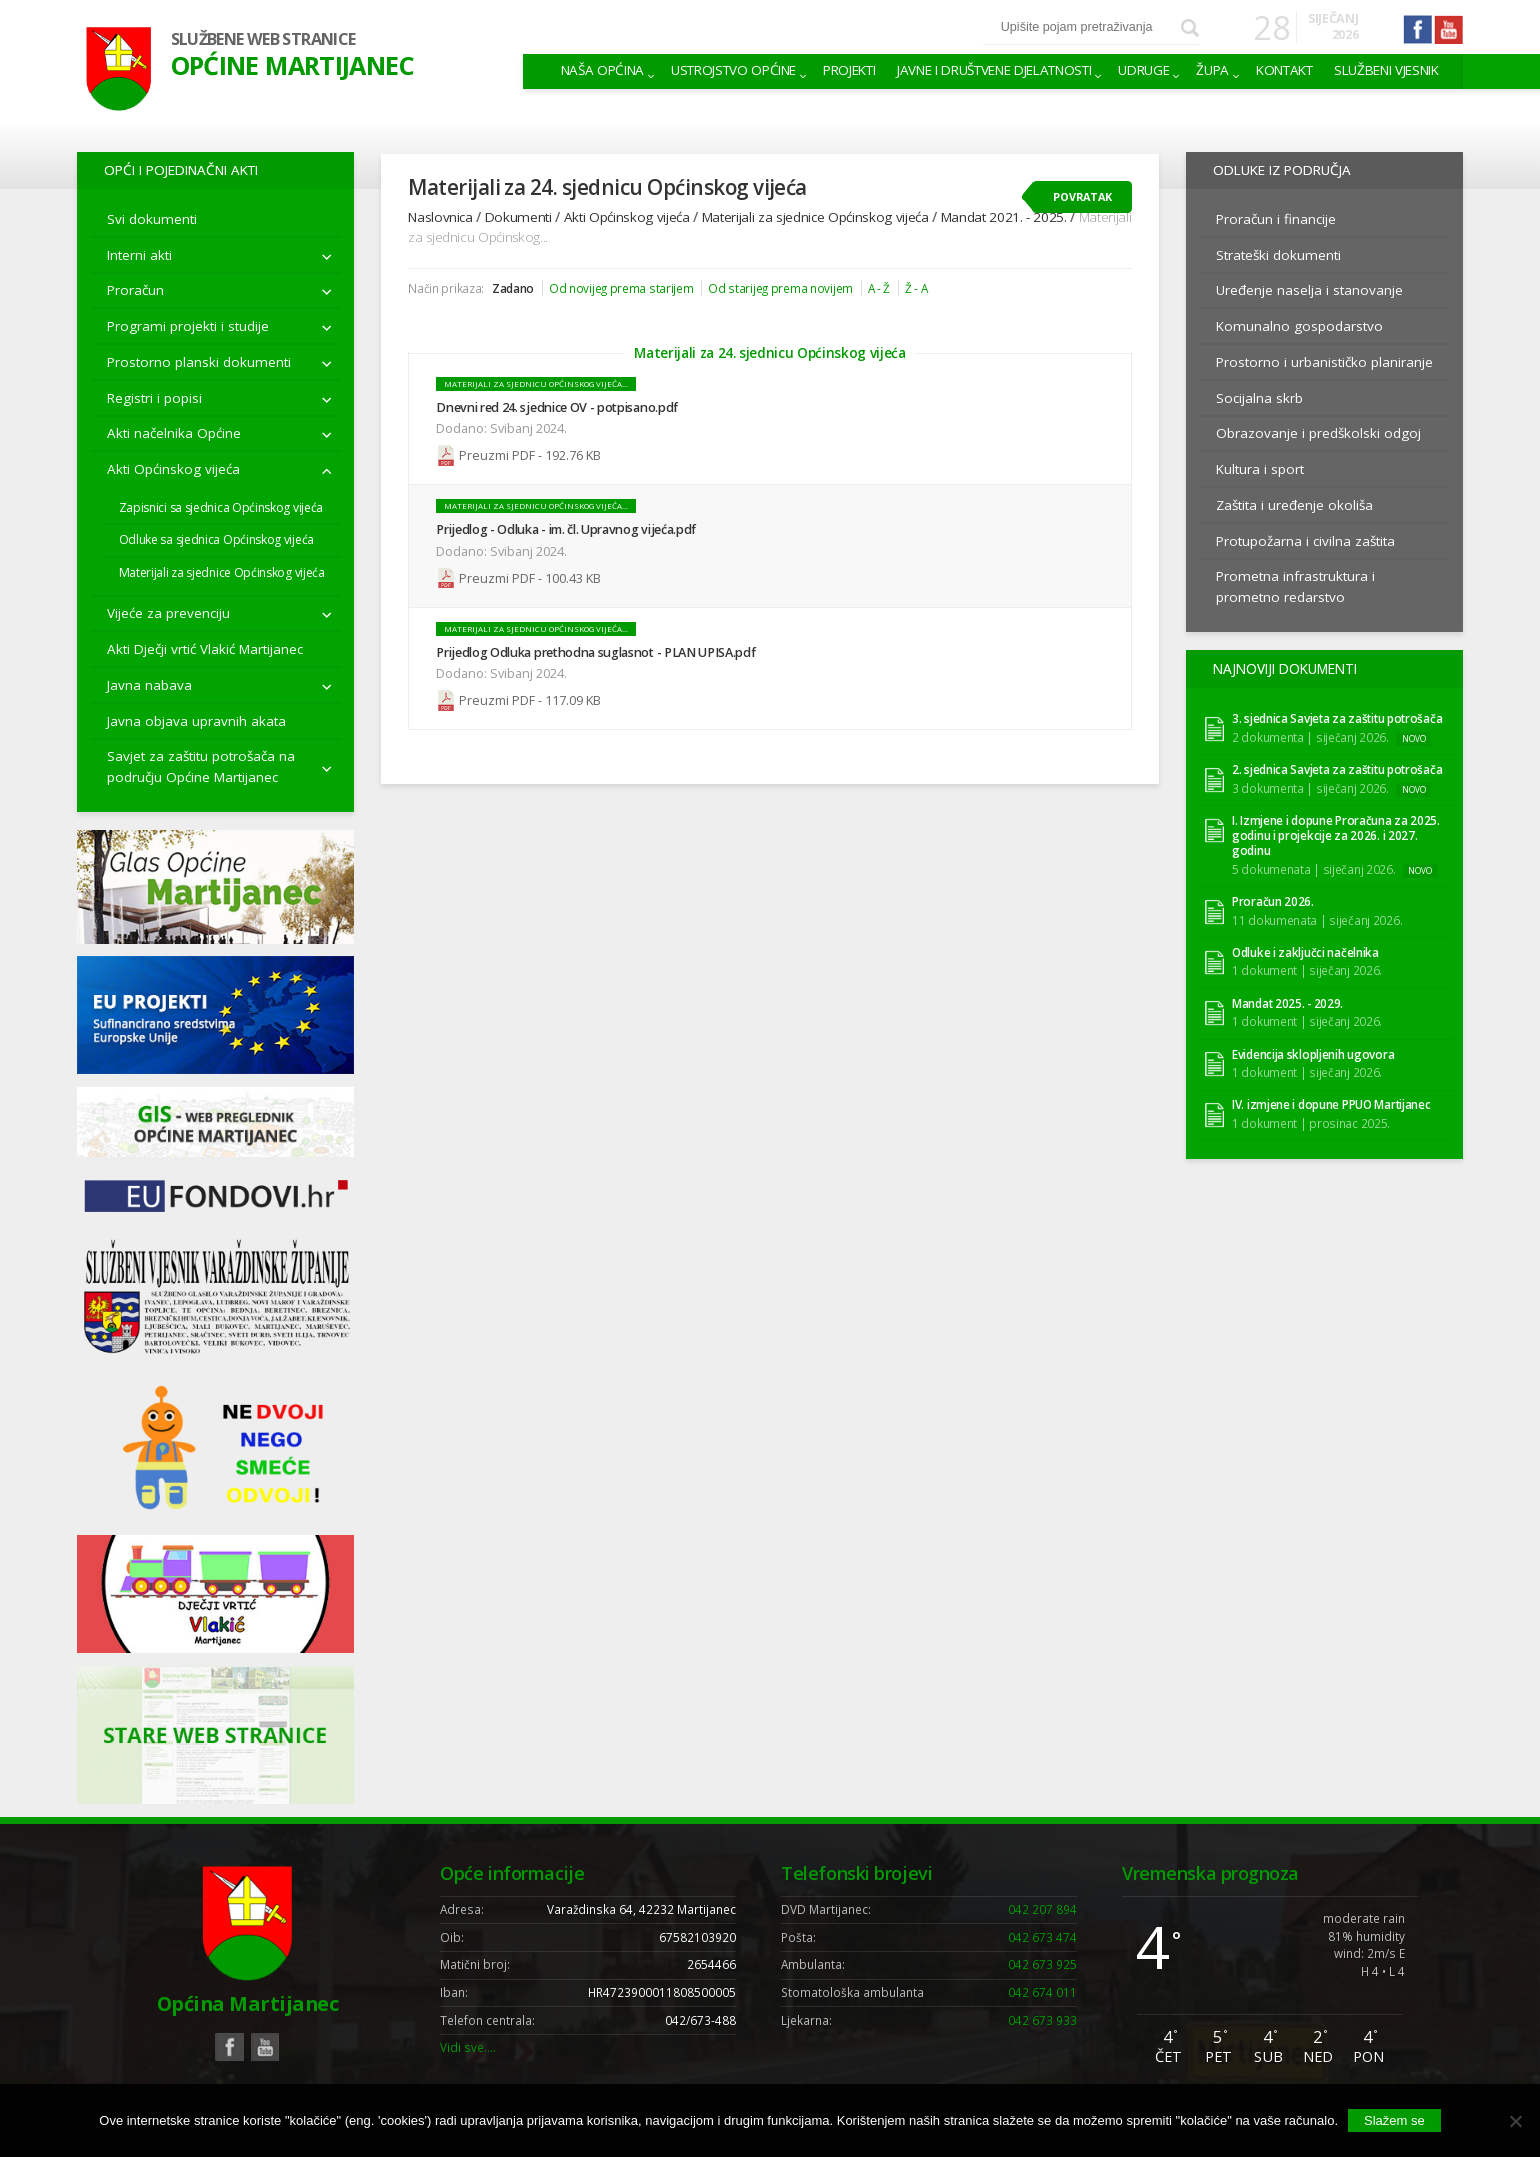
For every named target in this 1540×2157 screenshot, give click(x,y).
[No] (1515, 2121)
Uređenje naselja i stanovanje (1309, 290)
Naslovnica (440, 217)
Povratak (1082, 196)
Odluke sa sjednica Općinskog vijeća (216, 539)
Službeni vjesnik (1386, 70)
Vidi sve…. (468, 2047)
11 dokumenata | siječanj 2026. (1317, 917)
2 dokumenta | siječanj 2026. (1310, 734)
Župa (1212, 70)
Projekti (849, 70)
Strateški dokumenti (1278, 255)
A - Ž (879, 288)
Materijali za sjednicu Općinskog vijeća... (536, 384)
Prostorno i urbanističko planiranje (1324, 362)
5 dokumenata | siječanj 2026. (1314, 866)
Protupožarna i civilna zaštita (1305, 541)
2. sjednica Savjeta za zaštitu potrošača (1337, 767)
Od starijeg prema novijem (780, 288)
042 (1042, 1909)
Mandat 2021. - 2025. (1004, 217)
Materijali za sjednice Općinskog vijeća (222, 572)
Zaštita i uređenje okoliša (1294, 505)
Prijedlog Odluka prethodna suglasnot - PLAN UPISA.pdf (595, 649)
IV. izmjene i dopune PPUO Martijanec (1331, 1102)
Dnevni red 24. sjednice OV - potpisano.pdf (557, 407)
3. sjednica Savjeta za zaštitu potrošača (1337, 716)
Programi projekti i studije (188, 326)
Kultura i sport (1260, 469)
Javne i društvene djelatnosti (994, 70)
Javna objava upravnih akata (196, 721)
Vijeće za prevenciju (168, 613)
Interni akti (139, 255)
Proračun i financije (1276, 219)
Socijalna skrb (1259, 398)
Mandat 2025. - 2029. (1287, 1000)
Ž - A (916, 288)
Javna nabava (149, 685)
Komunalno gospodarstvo (1299, 326)
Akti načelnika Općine (174, 433)
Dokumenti (518, 217)
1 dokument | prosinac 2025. (1311, 1120)
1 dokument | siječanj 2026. (1307, 968)
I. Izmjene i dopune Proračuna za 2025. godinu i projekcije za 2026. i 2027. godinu (1336, 833)
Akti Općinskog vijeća (173, 469)
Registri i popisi (154, 398)
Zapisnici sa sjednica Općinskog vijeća (221, 507)
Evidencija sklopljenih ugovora (1313, 1051)
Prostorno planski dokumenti (199, 362)
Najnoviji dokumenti (1281, 667)
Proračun (135, 290)
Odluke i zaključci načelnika (1305, 950)
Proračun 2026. (1273, 899)
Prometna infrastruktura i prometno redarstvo (1295, 586)
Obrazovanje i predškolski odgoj (1318, 433)
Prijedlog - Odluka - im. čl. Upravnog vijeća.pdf (566, 528)
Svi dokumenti (152, 219)
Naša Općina (602, 70)
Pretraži (1189, 27)
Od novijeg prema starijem (621, 288)
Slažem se (1394, 2120)
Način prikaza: (446, 288)
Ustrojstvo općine (733, 70)
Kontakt (1284, 70)
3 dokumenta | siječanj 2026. (1310, 785)
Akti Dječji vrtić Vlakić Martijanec (205, 649)
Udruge (1143, 70)
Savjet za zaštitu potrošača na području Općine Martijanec (201, 766)
